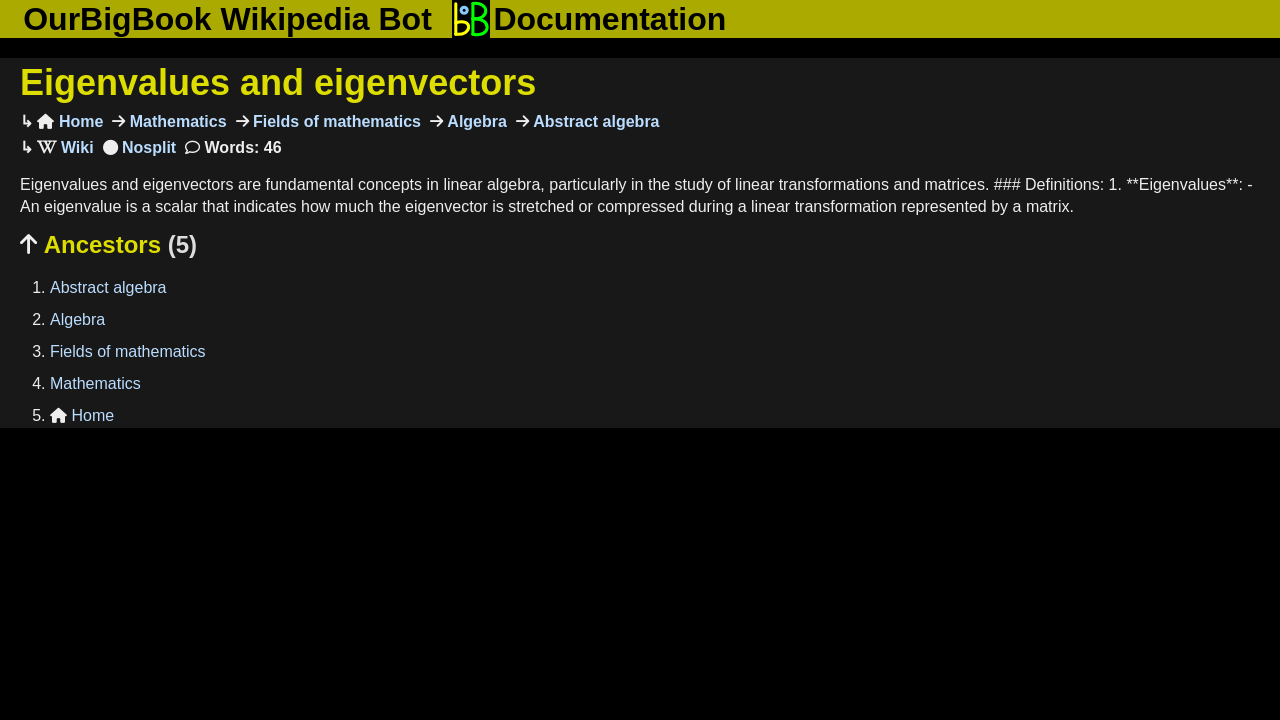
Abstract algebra (594, 121)
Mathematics (175, 121)
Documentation (589, 19)
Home (70, 121)
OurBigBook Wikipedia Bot (227, 19)
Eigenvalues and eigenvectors (278, 82)
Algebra (475, 121)
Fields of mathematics (335, 121)
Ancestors (108, 244)
